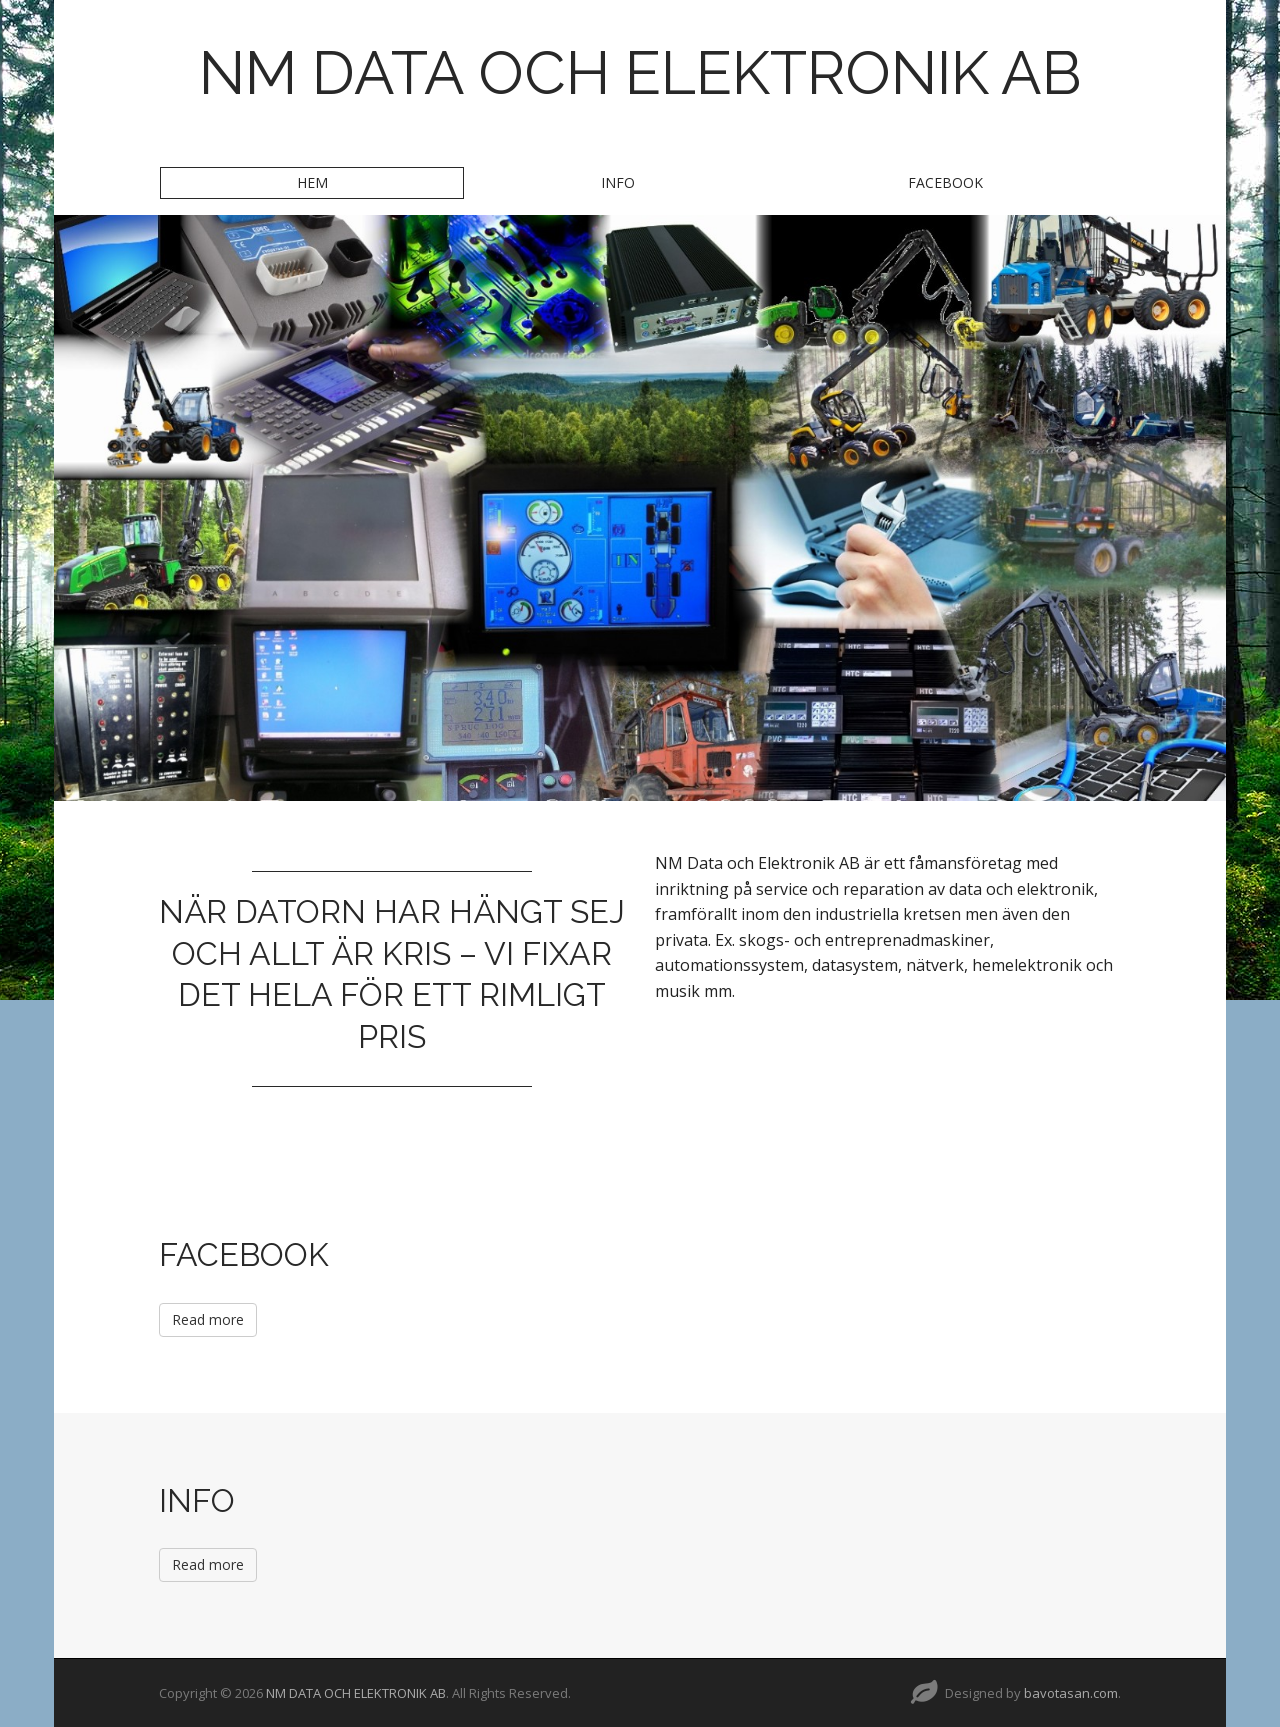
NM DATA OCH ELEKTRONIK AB (640, 73)
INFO (618, 182)
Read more (208, 1319)
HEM (312, 182)
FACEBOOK (945, 182)
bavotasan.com (1071, 1693)
